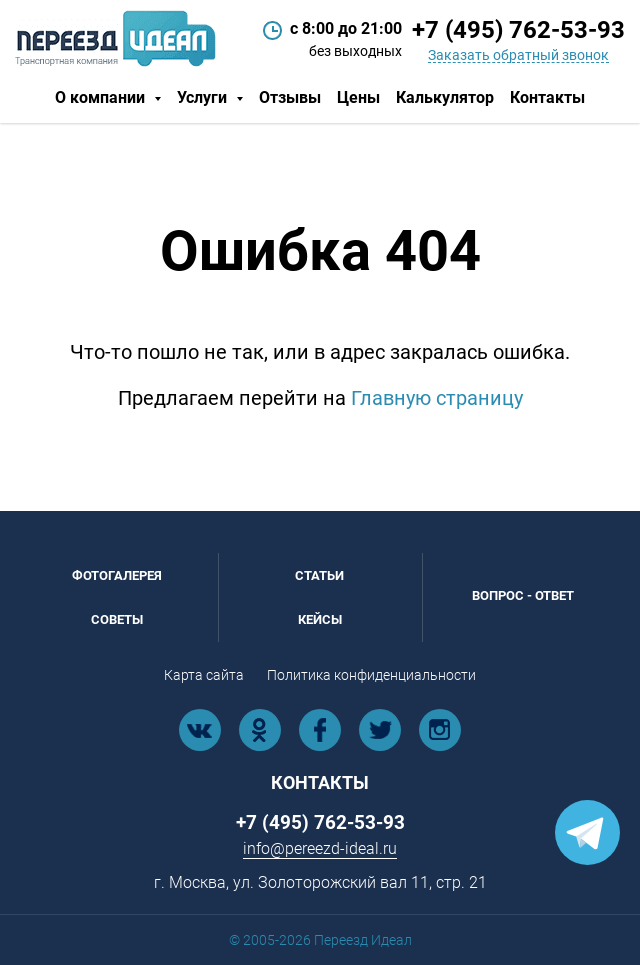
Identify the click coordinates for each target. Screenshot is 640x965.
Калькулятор (445, 97)
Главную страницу (437, 398)
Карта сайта (204, 675)
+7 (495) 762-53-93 (518, 30)
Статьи (319, 575)
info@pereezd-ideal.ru (320, 848)
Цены (358, 97)
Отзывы (290, 97)
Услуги (204, 97)
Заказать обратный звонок (518, 55)
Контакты (547, 97)
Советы (117, 619)
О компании (102, 97)
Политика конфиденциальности (371, 675)
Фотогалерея (117, 575)
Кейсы (320, 619)
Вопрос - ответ (523, 595)
